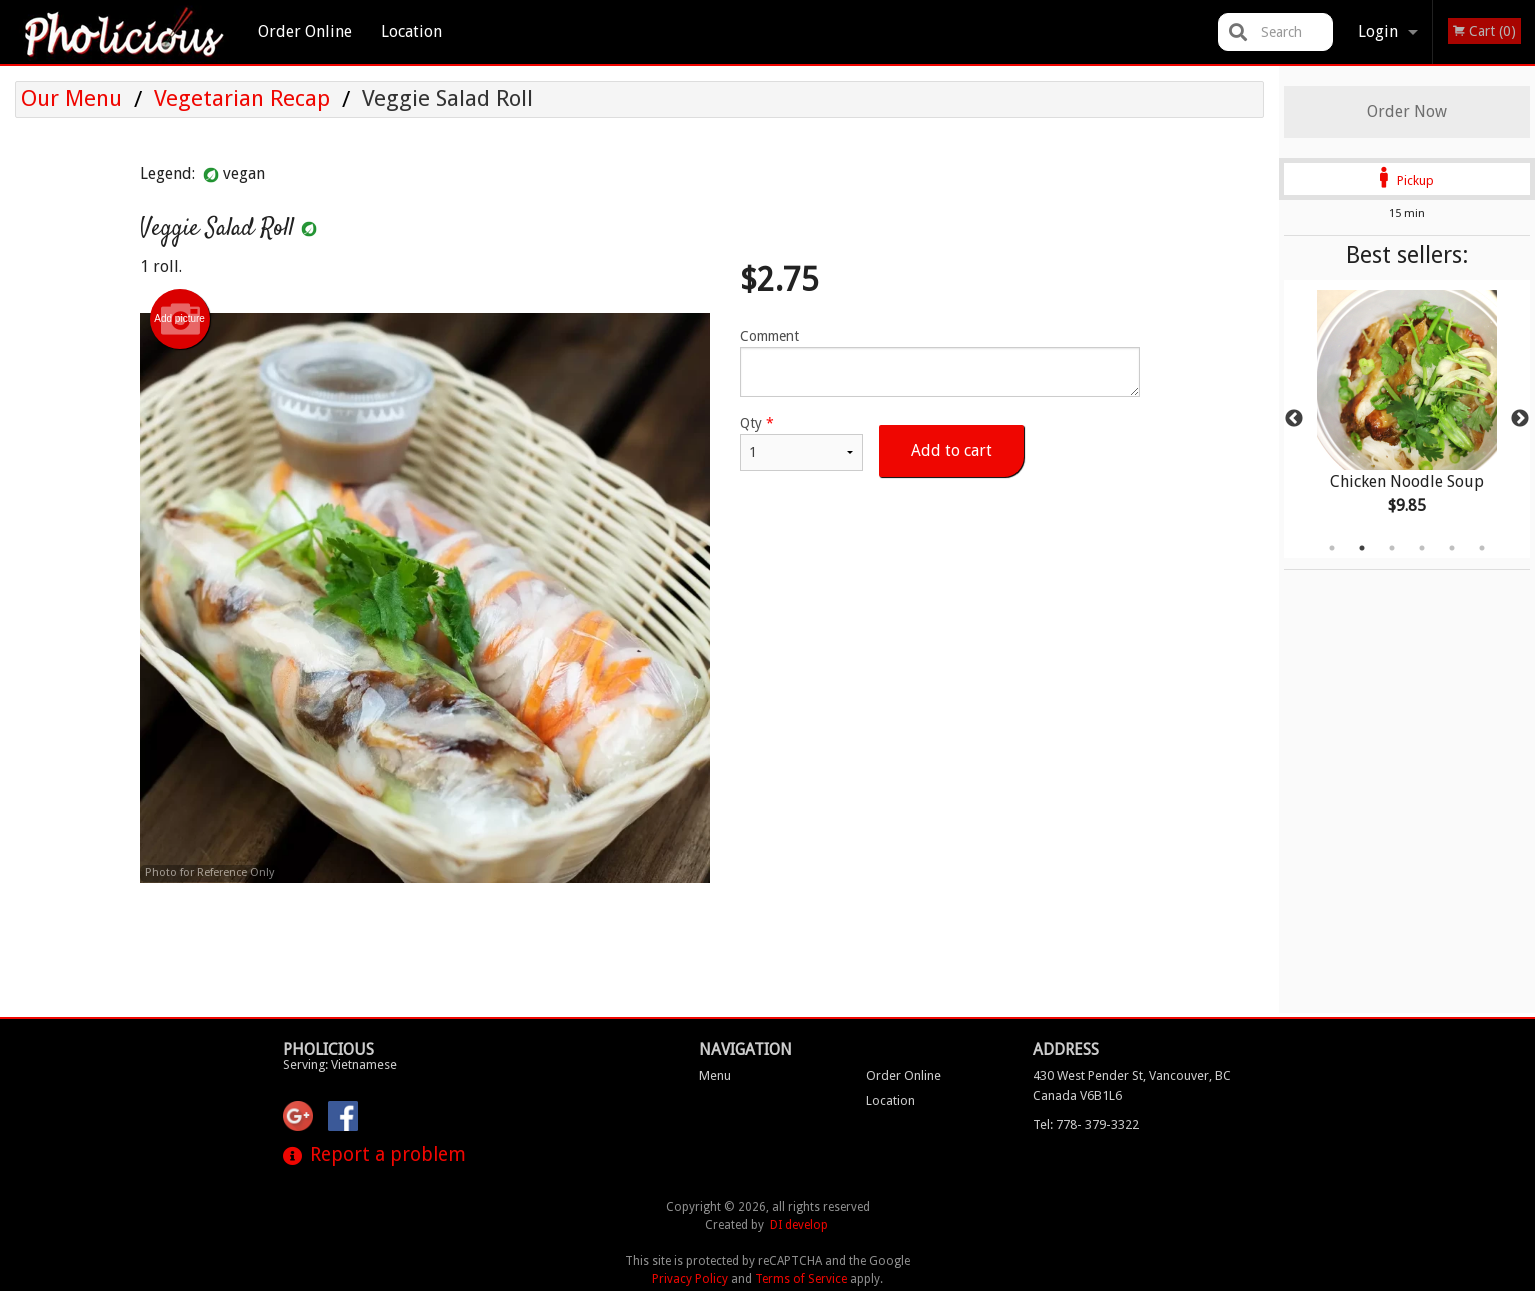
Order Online (305, 31)
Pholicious (328, 1049)
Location (411, 31)
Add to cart (951, 450)
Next (1520, 419)
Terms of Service (801, 1279)
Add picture (179, 319)
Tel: (1086, 1124)
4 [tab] (1422, 548)
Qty (801, 443)
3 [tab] (1392, 548)
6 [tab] (1482, 548)
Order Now (1407, 111)
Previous (1294, 419)
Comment (939, 362)
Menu (715, 1075)
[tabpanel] (1407, 419)
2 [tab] (1362, 548)
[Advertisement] (640, 948)
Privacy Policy (690, 1279)
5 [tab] (1452, 548)
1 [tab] (1332, 548)
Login (1378, 31)
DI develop (799, 1225)
